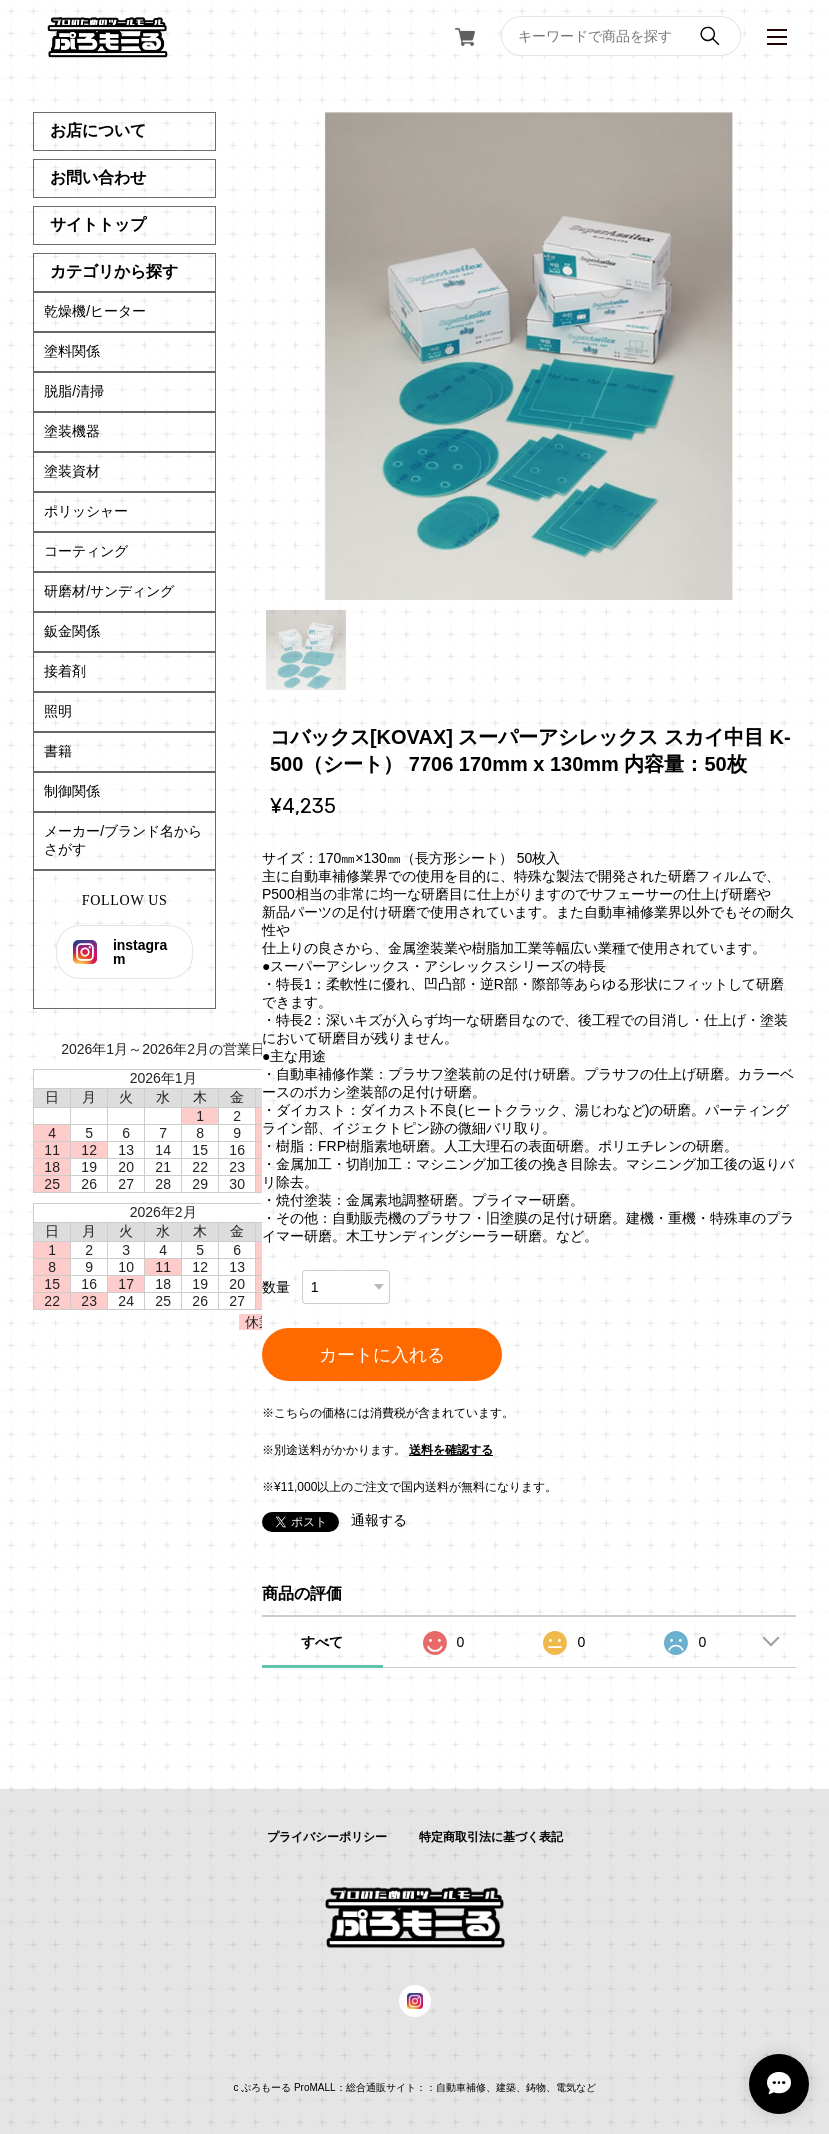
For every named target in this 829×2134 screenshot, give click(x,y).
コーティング (86, 551)
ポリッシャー (86, 511)
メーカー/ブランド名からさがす (123, 840)
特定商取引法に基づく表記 (491, 1837)
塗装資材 (72, 471)
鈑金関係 (72, 631)
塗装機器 (72, 431)
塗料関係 (72, 351)
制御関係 (72, 791)
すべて (322, 1642)
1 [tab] (306, 650)
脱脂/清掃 (74, 391)
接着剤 (65, 671)
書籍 (58, 751)
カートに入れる (382, 1355)
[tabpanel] (529, 356)
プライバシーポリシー (327, 1837)
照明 (58, 711)
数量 (276, 1287)
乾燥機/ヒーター (95, 311)
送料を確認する (451, 1450)
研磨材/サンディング (109, 591)
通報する (379, 1520)
